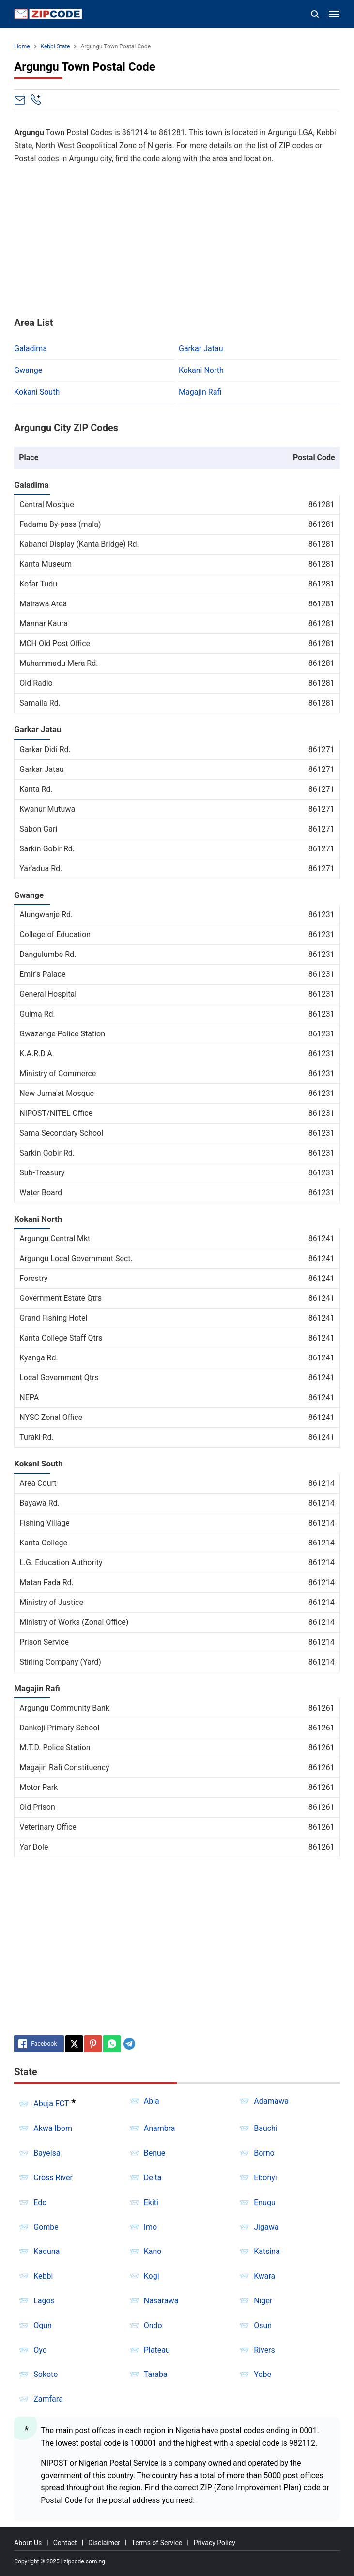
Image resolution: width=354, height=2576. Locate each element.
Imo (150, 2227)
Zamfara (47, 2399)
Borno (264, 2153)
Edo (39, 2202)
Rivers (264, 2350)
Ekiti (151, 2202)
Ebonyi (265, 2177)
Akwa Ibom (52, 2128)
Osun (263, 2325)
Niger (263, 2300)
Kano (153, 2251)
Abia (151, 2101)
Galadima (30, 348)
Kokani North (201, 370)
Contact (65, 2542)
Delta (153, 2177)
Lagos (44, 2300)
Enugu (265, 2202)
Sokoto (45, 2374)
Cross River (53, 2177)
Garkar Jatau (201, 348)
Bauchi (265, 2128)
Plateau (157, 2350)
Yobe (262, 2374)
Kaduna (46, 2251)
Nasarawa (161, 2300)
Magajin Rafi (200, 392)
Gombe (46, 2227)
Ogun (42, 2325)
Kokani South (37, 392)
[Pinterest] (93, 2043)
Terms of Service (157, 2542)
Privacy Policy (214, 2542)
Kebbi (43, 2276)
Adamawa (271, 2101)
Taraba (156, 2374)
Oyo (40, 2350)
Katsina (267, 2251)
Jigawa (266, 2227)
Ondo (153, 2325)
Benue (155, 2153)
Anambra (159, 2128)
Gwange (28, 370)
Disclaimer (104, 2542)
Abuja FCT (51, 2104)
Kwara (264, 2276)
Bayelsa (46, 2153)
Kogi (151, 2276)
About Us (28, 2542)
